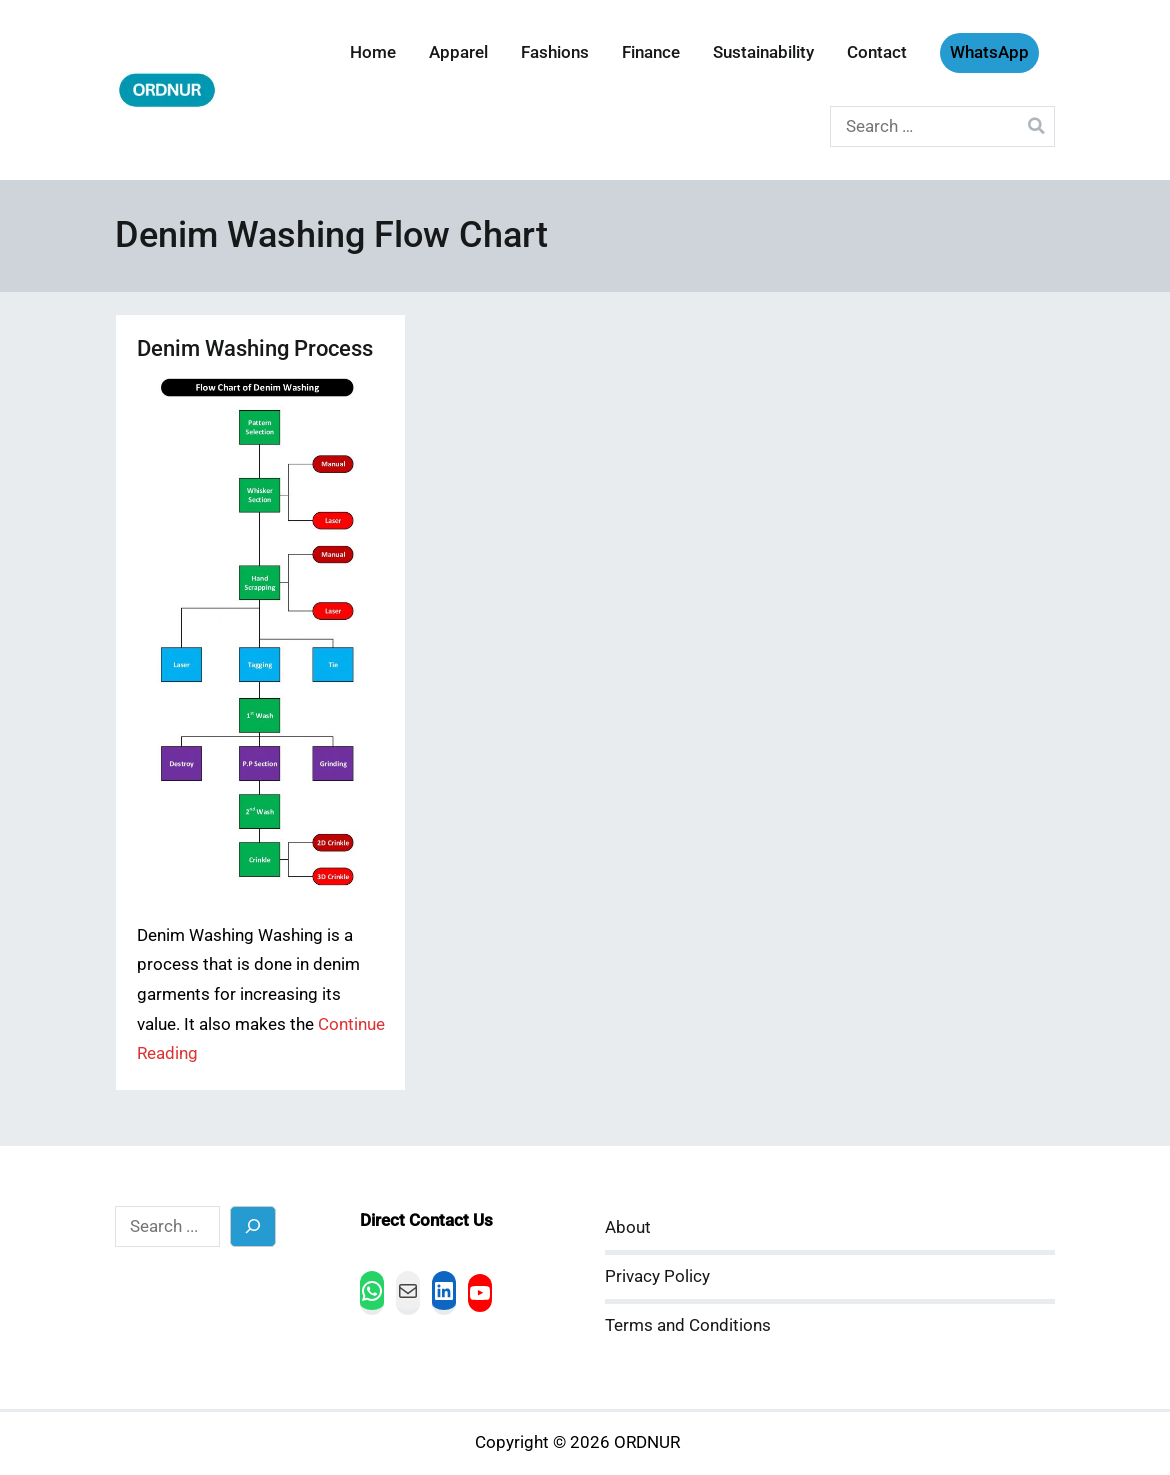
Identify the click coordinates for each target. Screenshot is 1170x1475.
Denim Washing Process (255, 348)
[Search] (253, 1226)
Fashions (555, 52)
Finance (651, 52)
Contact (877, 52)
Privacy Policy (657, 1276)
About (628, 1227)
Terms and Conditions (688, 1325)
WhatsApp (989, 52)
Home (373, 52)
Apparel (458, 52)
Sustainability (763, 52)
